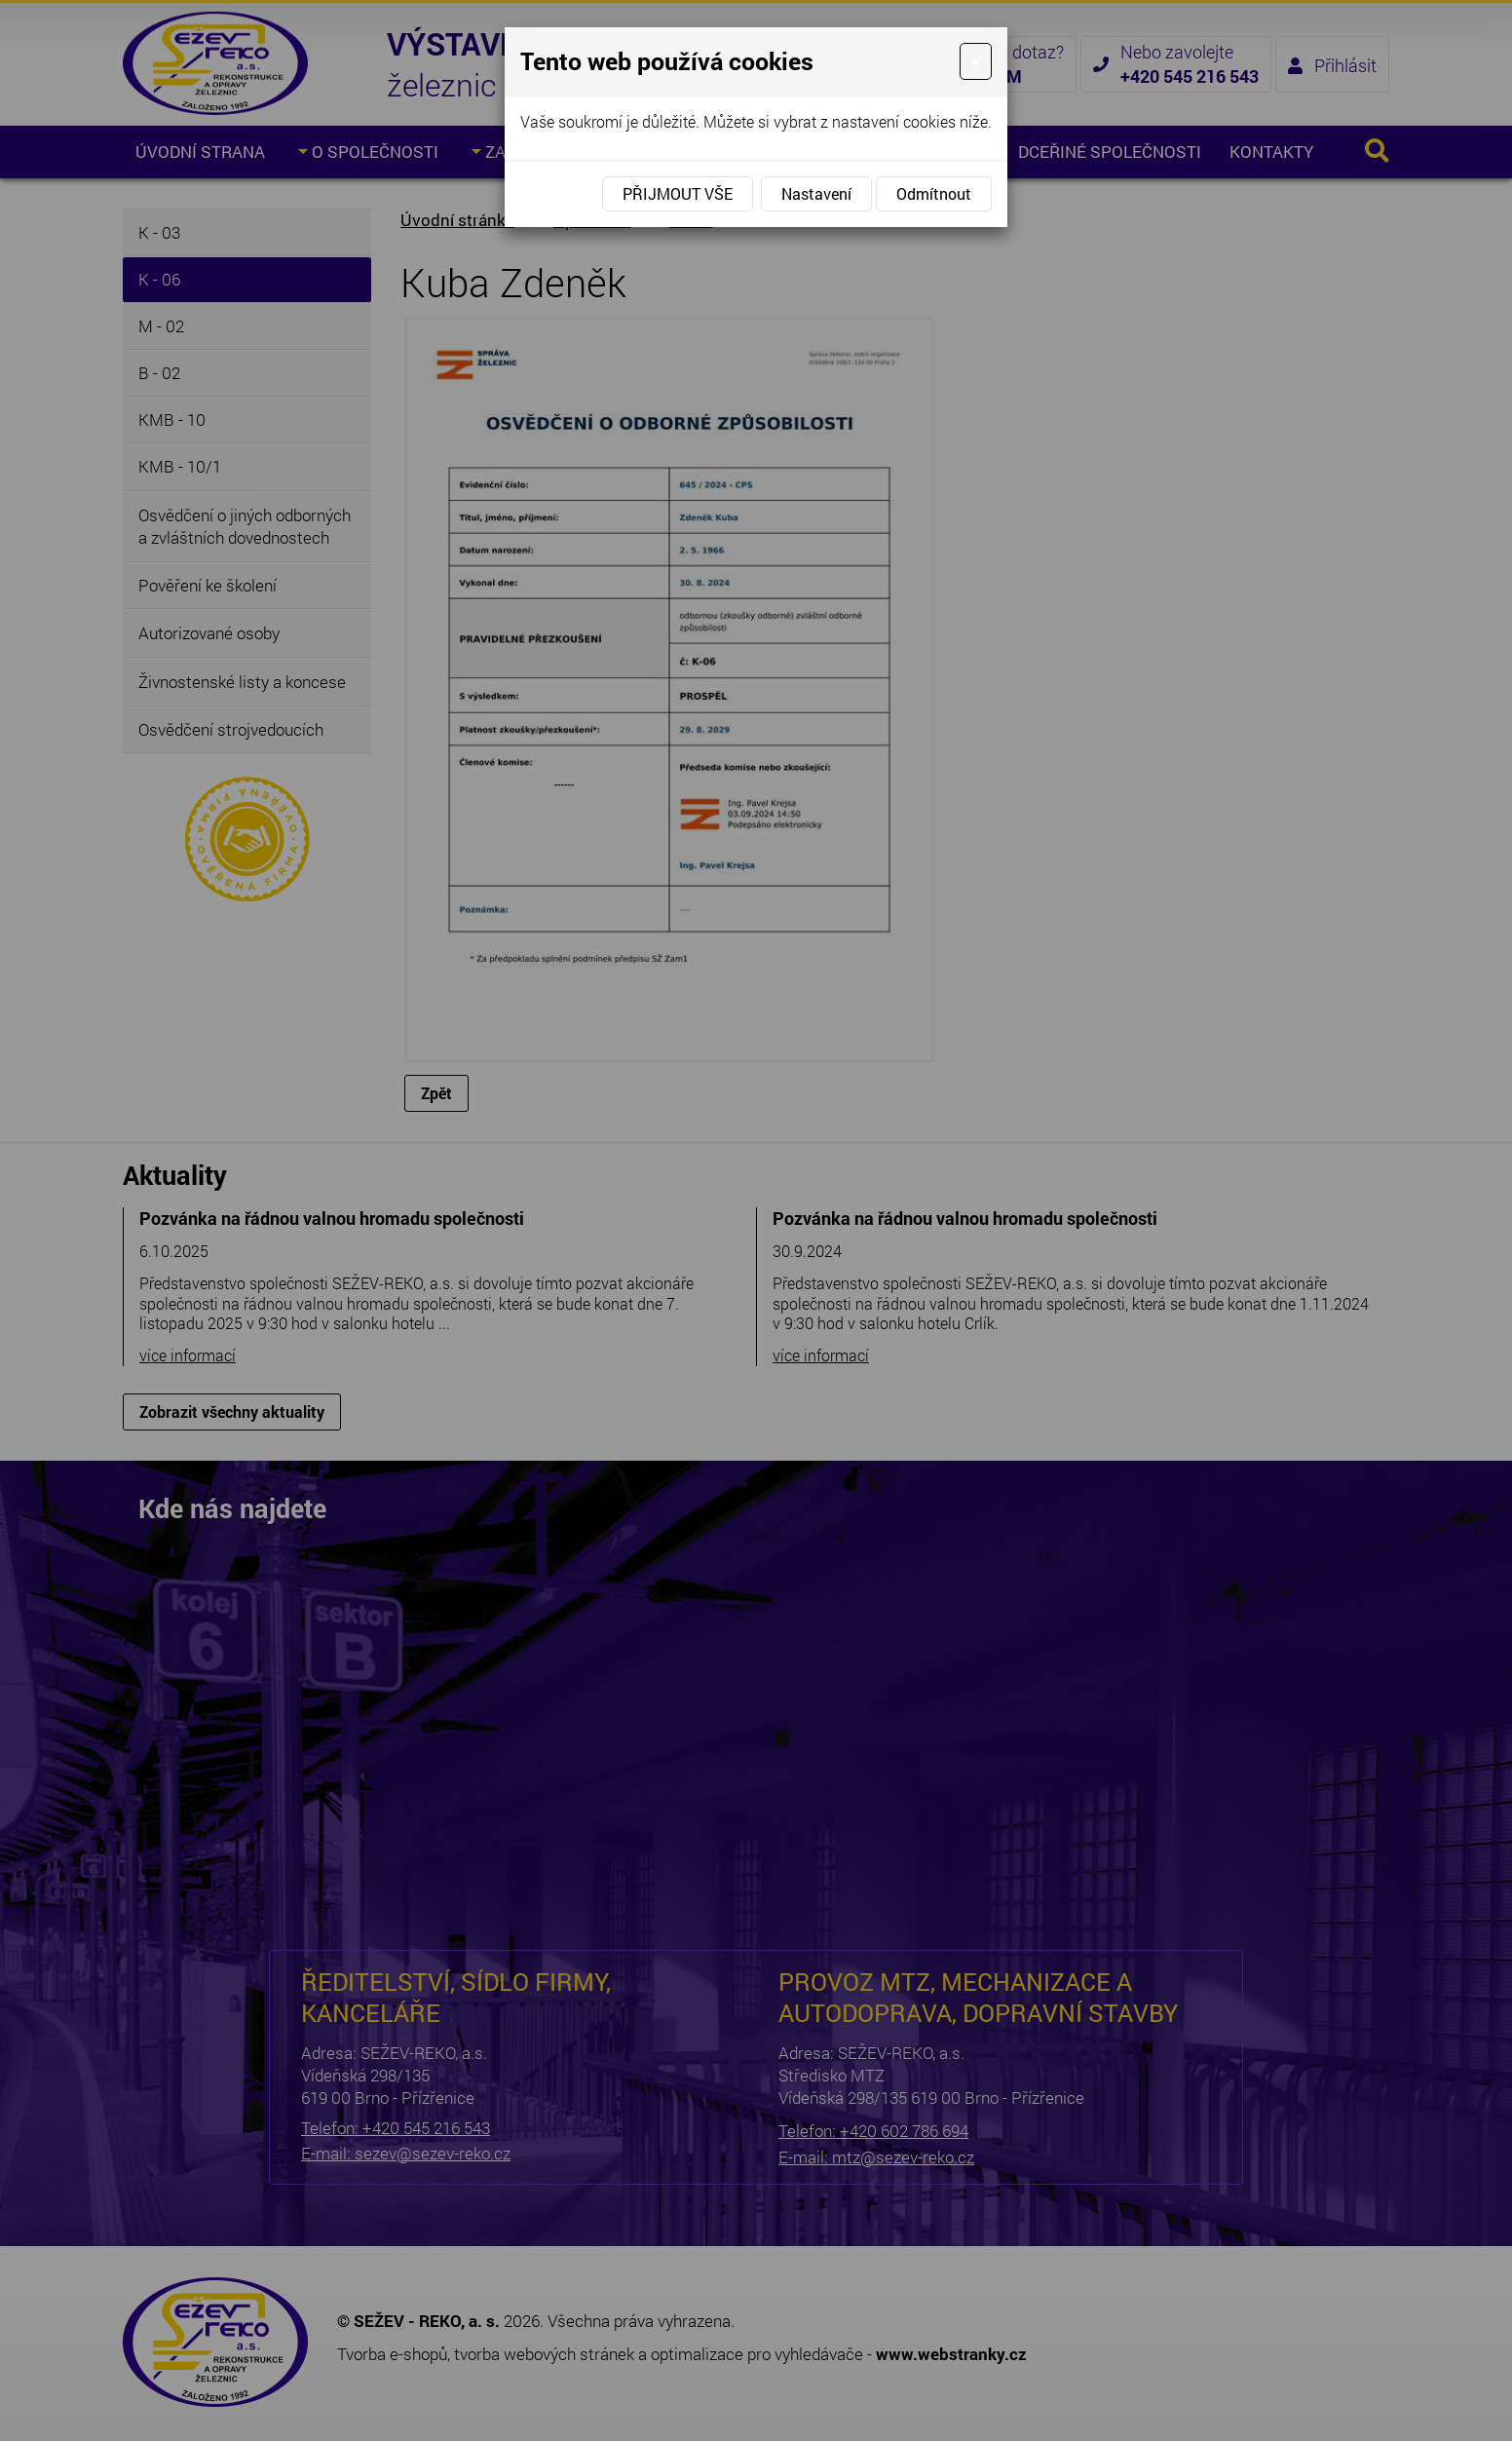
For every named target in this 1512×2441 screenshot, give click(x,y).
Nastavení (816, 193)
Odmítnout (933, 193)
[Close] (976, 61)
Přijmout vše (678, 193)
